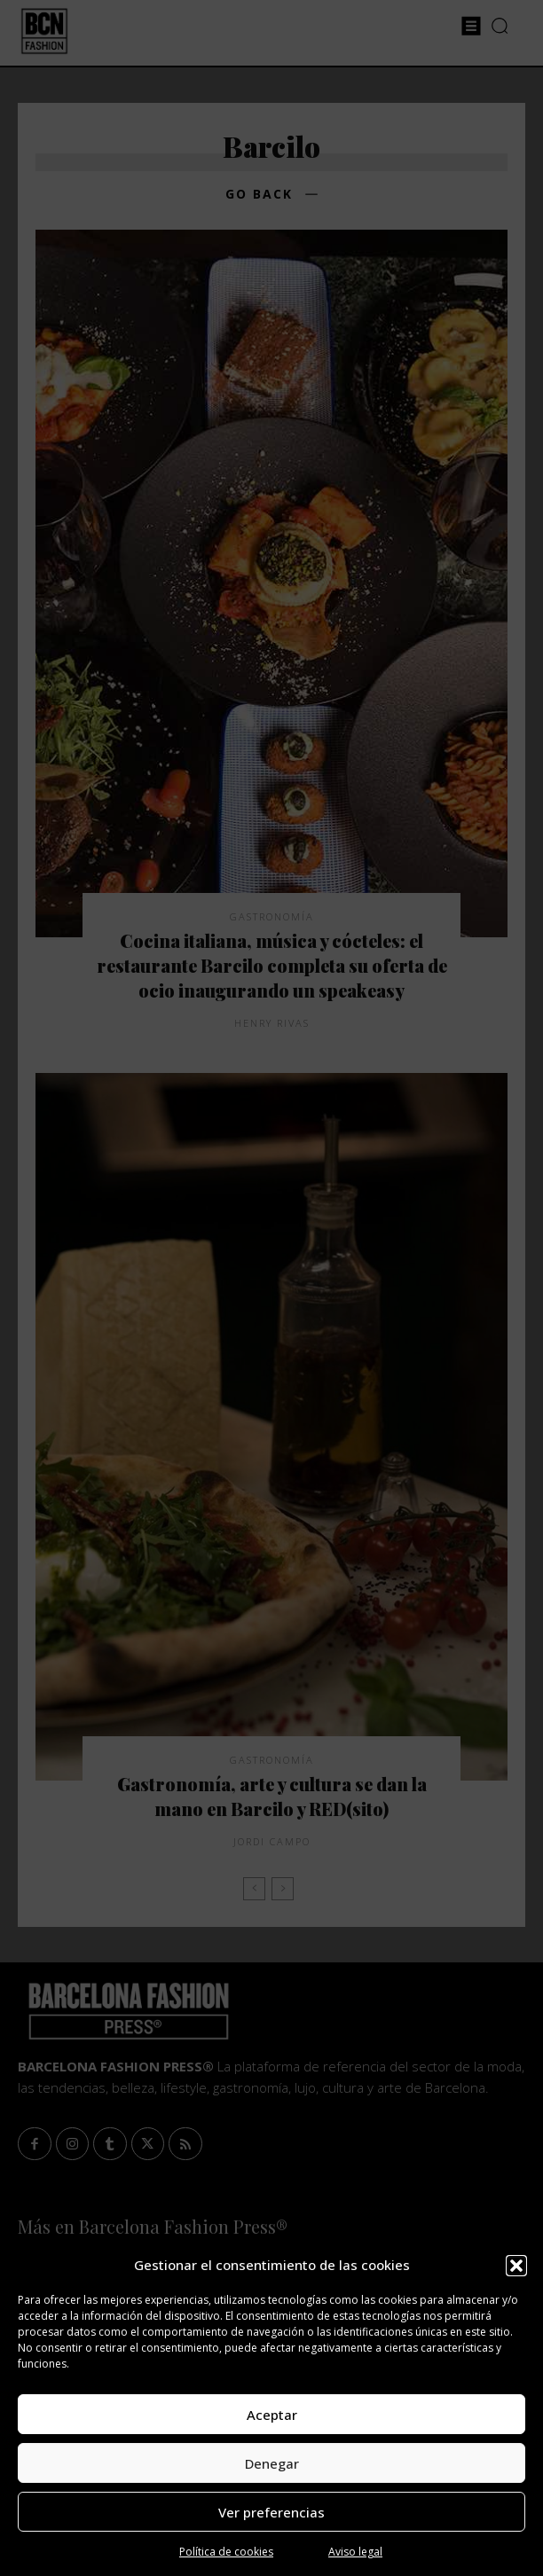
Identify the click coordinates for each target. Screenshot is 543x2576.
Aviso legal (355, 2551)
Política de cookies (226, 2551)
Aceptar (272, 2414)
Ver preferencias (271, 2512)
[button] (516, 2266)
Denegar (272, 2463)
